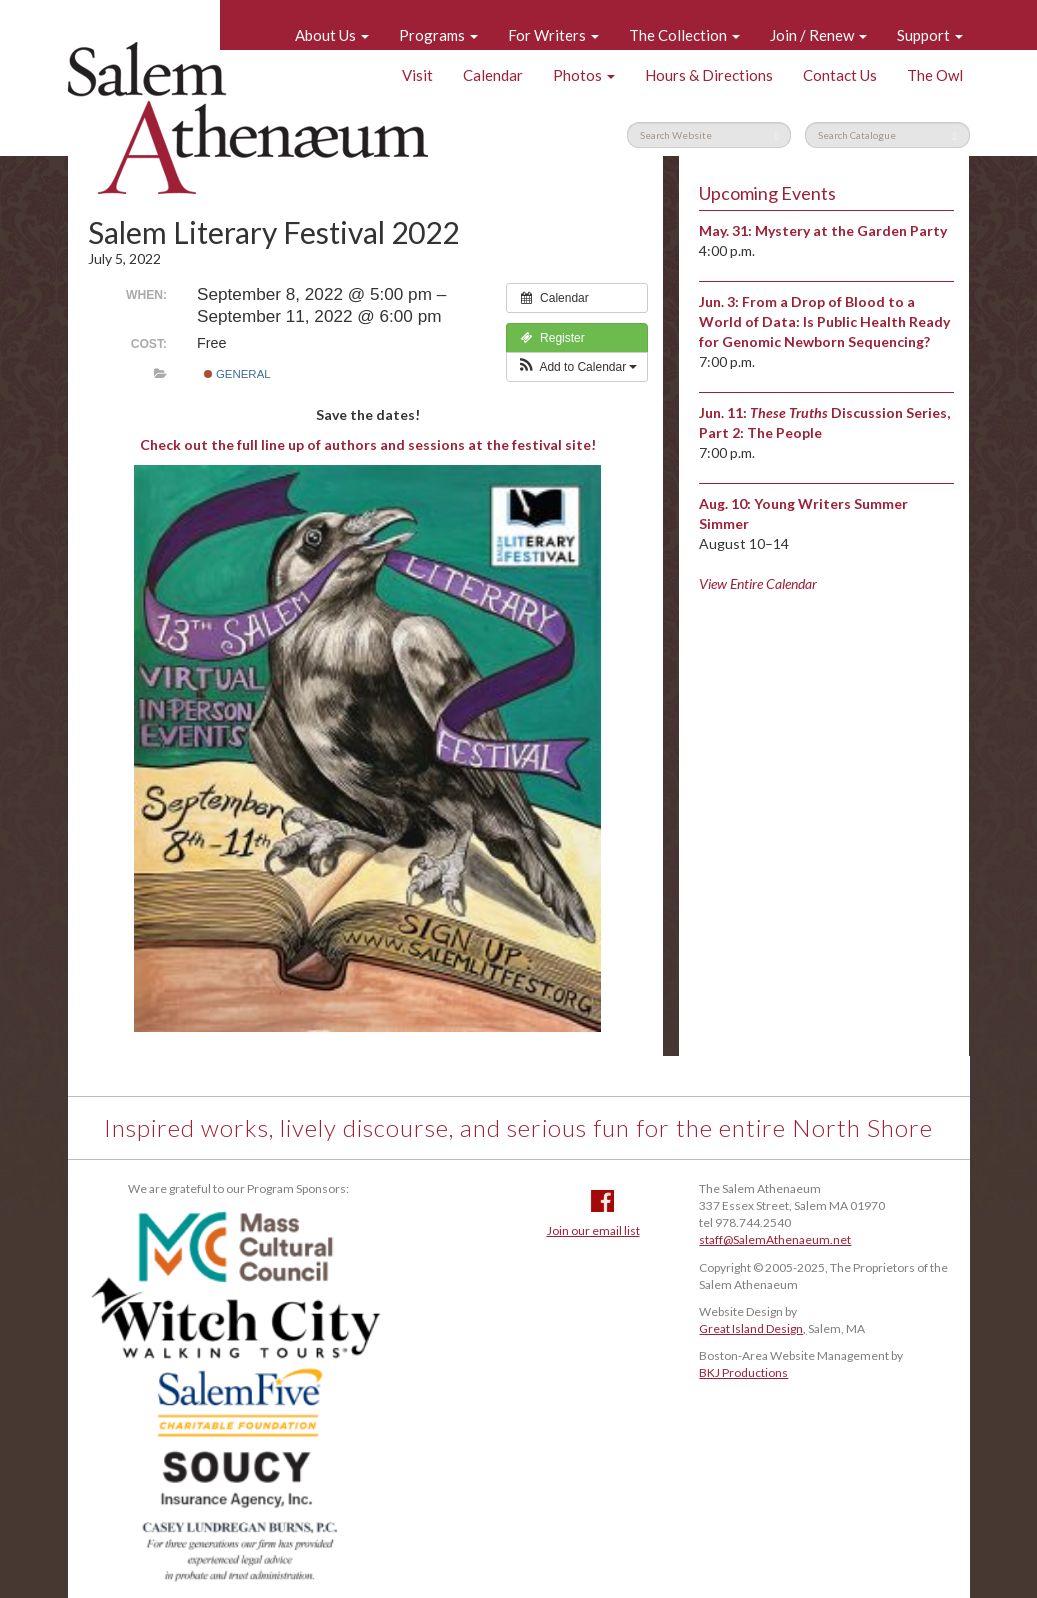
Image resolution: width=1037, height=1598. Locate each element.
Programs (438, 35)
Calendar (493, 75)
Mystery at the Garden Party (851, 230)
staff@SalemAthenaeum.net (775, 1239)
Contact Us (840, 75)
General (237, 374)
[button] (577, 367)
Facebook (602, 1201)
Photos (584, 75)
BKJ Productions (743, 1372)
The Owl (935, 75)
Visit (417, 75)
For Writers (553, 35)
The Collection (684, 35)
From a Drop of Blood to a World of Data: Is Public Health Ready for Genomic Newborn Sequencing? (824, 321)
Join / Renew (818, 35)
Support (930, 35)
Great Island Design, (752, 1328)
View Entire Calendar (758, 583)
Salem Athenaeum (248, 118)
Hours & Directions (709, 75)
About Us (332, 35)
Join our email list (593, 1230)
